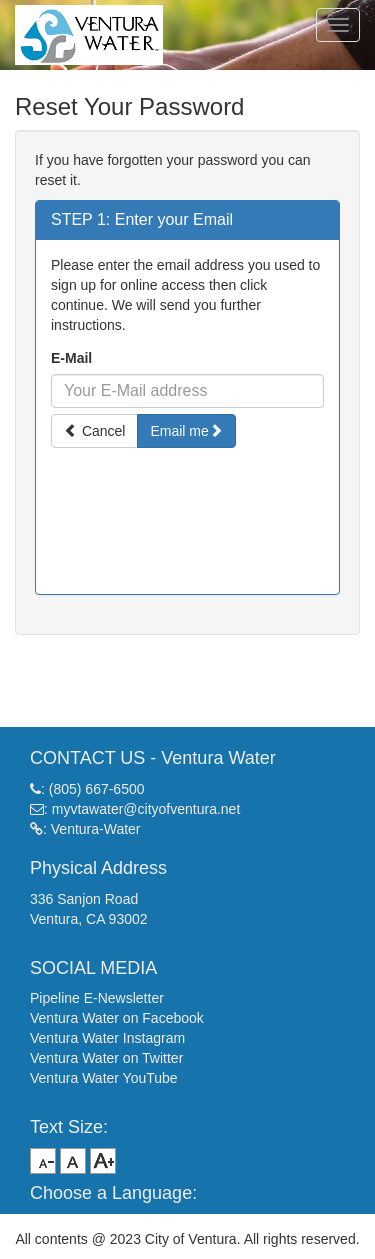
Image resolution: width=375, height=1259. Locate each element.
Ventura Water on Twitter (106, 1058)
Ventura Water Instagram (107, 1038)
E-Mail (71, 358)
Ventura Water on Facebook (117, 1018)
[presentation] (188, 505)
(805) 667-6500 (97, 789)
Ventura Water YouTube (104, 1078)
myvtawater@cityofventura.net (146, 809)
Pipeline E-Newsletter (97, 998)
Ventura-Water (96, 829)
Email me (186, 431)
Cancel (94, 431)
